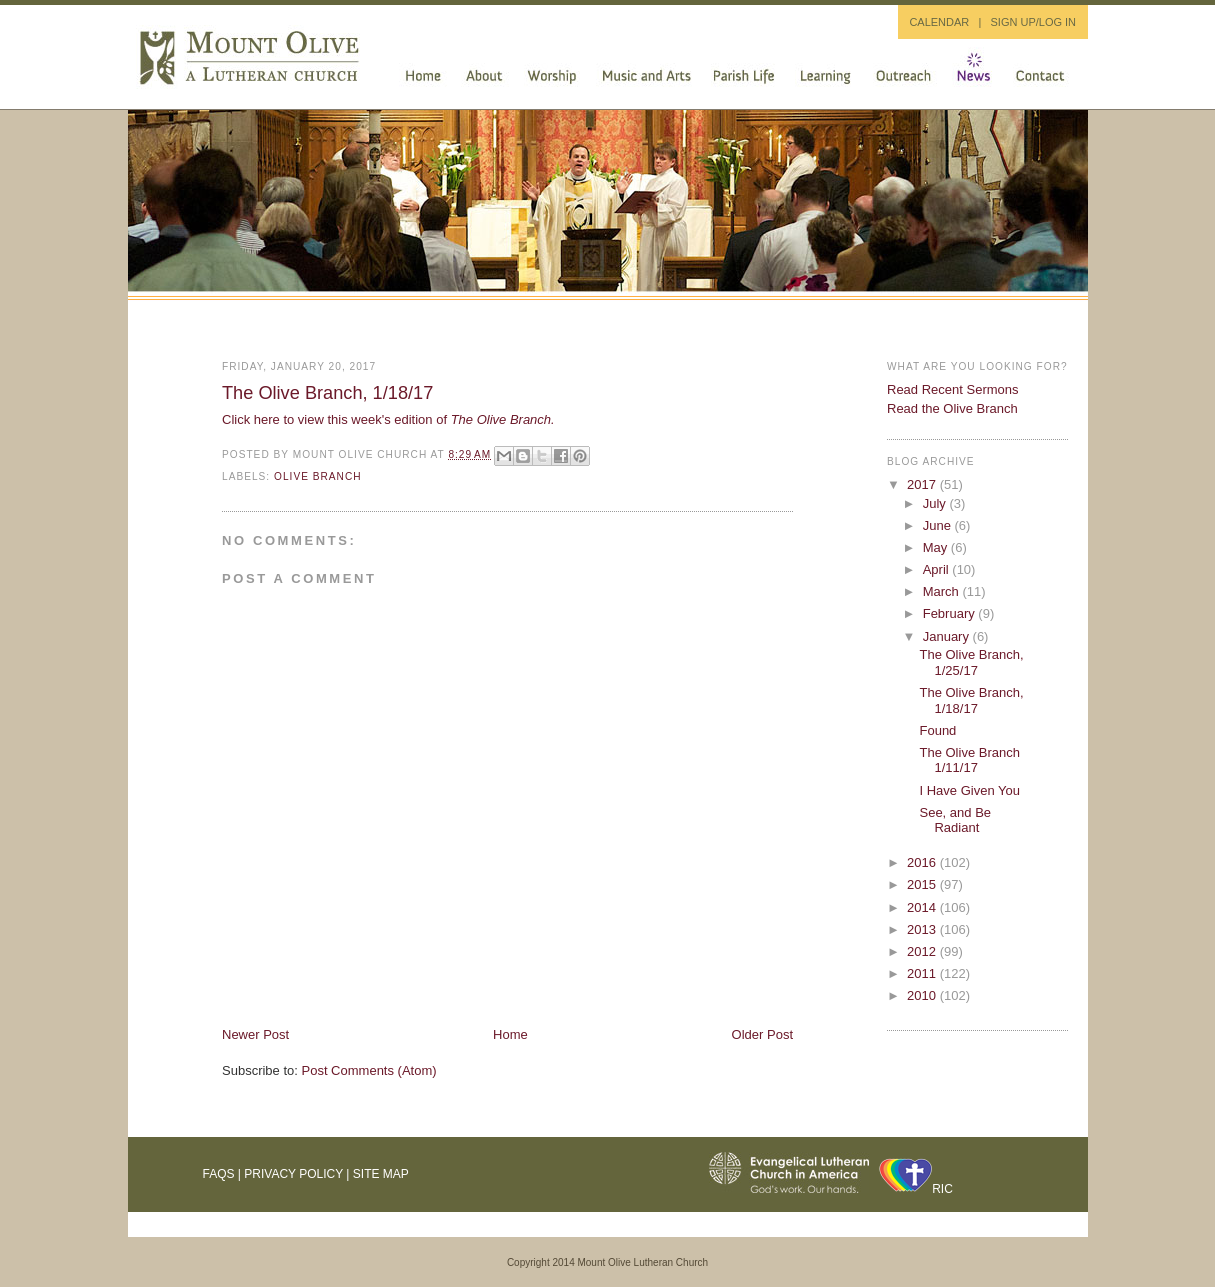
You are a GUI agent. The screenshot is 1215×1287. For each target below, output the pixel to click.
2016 (923, 862)
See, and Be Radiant (955, 820)
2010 (923, 995)
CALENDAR (939, 22)
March (943, 591)
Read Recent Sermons (953, 389)
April (938, 569)
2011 (923, 973)
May (937, 547)
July (936, 503)
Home (510, 1034)
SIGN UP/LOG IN (1033, 22)
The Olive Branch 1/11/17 (969, 760)
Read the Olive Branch (952, 408)
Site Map (381, 1174)
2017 (923, 484)
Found (937, 730)
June (939, 525)
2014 (923, 907)
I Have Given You (969, 790)
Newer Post (255, 1034)
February (951, 613)
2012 (923, 951)
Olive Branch (318, 476)
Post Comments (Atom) (369, 1070)
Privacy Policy (293, 1174)
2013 (923, 929)
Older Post (762, 1034)
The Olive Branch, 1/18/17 (327, 393)
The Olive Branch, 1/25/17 (971, 662)
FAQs (219, 1174)
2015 (923, 884)
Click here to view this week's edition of (388, 419)
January (948, 636)
